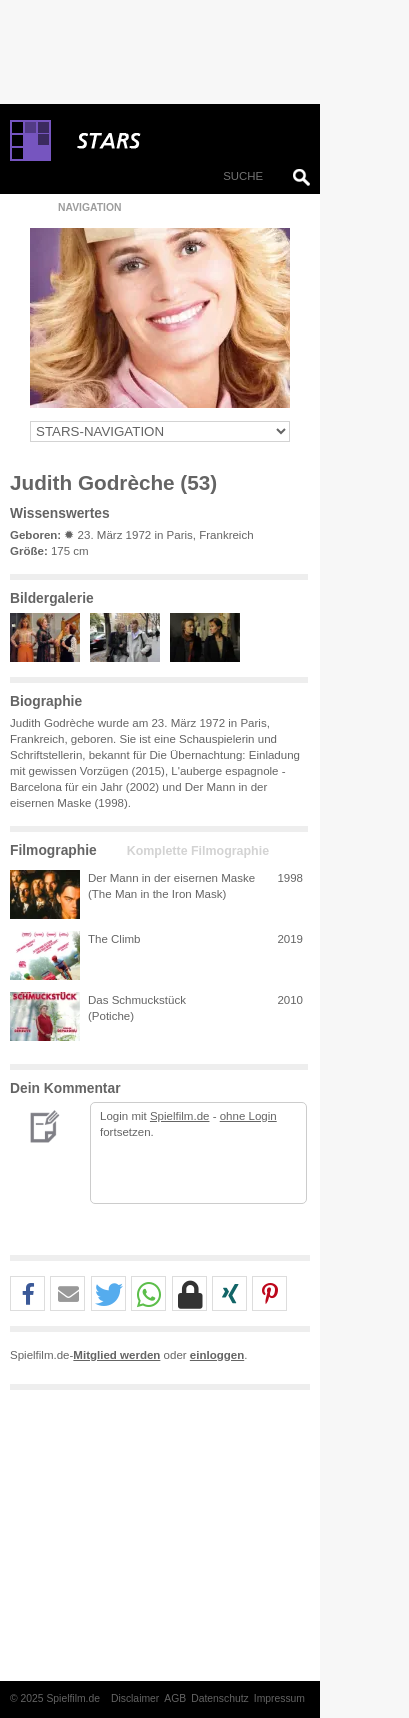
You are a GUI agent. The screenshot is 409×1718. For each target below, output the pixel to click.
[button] (27, 1294)
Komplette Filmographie (198, 851)
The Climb (114, 939)
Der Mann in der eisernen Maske (171, 878)
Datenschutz (220, 1698)
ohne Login (248, 1116)
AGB (175, 1698)
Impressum (279, 1698)
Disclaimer (135, 1698)
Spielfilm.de (180, 1116)
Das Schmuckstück (137, 1000)
